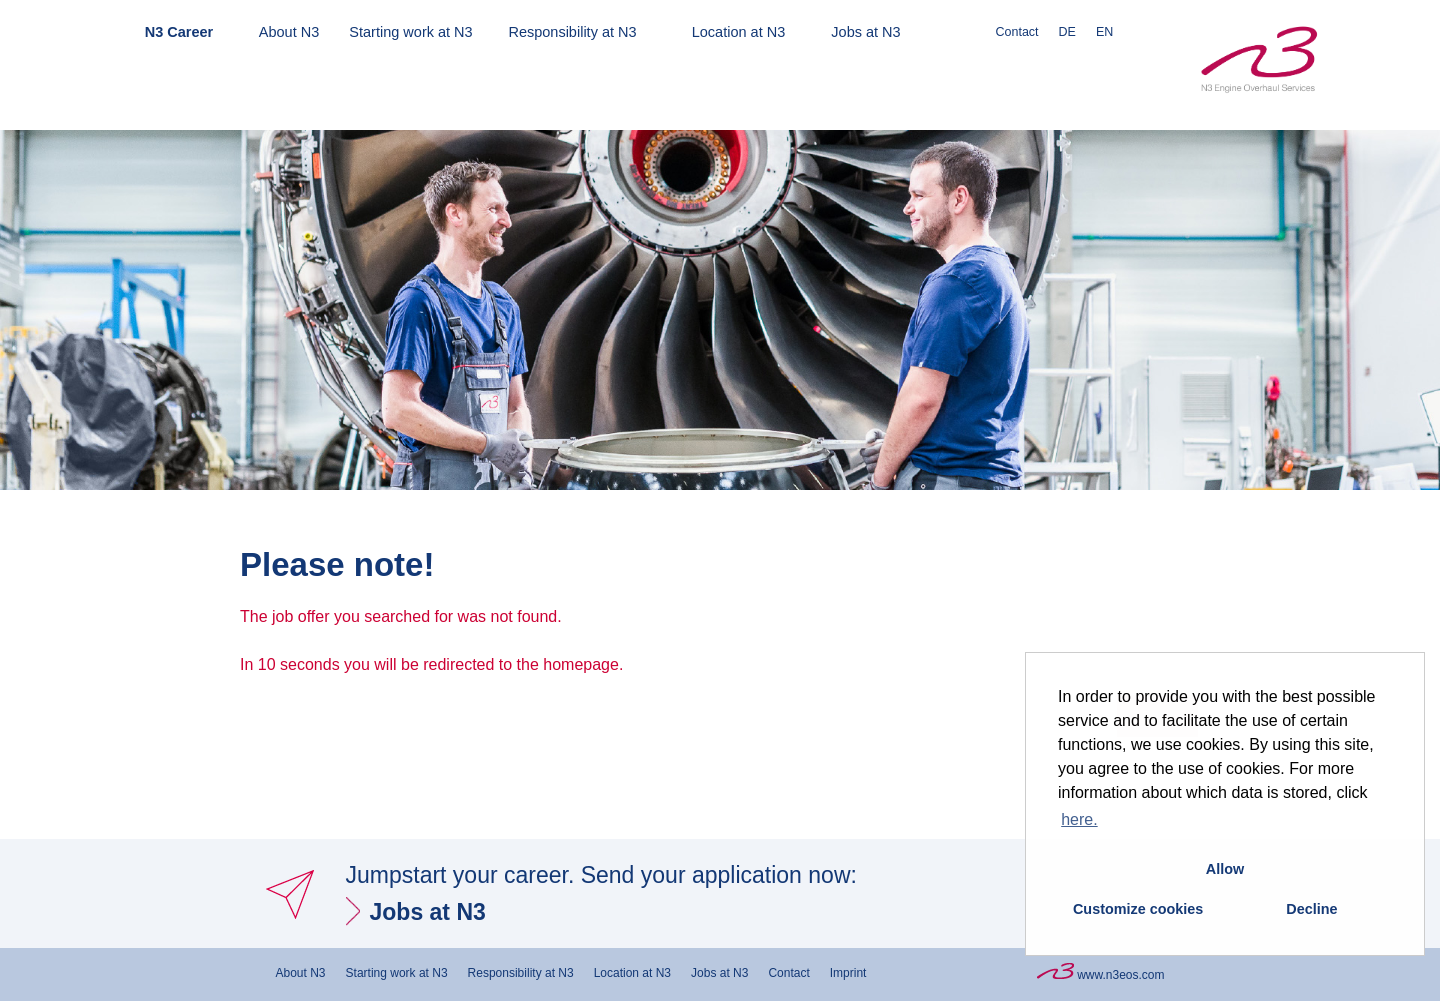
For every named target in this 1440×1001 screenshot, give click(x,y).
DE (1067, 32)
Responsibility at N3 (572, 32)
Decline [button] (1311, 909)
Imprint (848, 973)
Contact (1017, 32)
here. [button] (1079, 819)
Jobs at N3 (865, 32)
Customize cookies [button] (1138, 909)
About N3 (289, 32)
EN (1104, 32)
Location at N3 (739, 32)
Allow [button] (1225, 869)
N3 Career (179, 32)
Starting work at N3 (410, 32)
